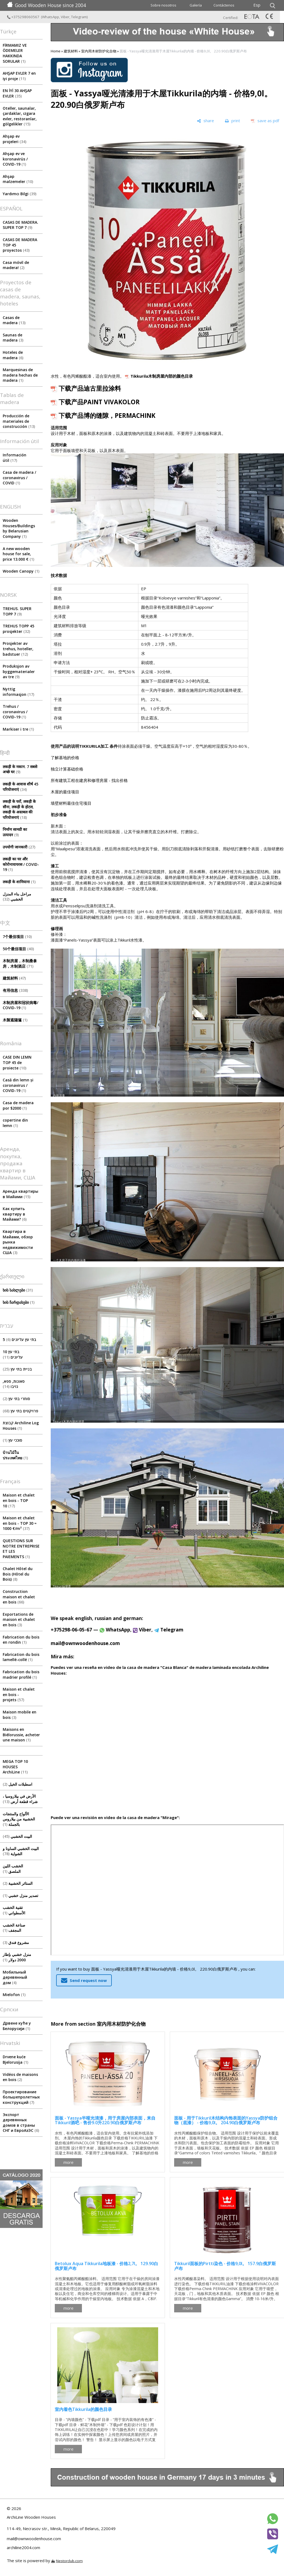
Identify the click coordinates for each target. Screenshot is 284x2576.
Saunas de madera (13, 337)
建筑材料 (14, 978)
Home (55, 51)
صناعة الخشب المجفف (14, 1927)
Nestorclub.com (69, 2560)
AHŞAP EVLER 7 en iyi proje (19, 76)
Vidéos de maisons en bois (20, 2077)
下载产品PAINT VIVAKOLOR (99, 402)
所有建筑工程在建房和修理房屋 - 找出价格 (89, 780)
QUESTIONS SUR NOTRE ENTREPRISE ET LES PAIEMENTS (21, 1548)
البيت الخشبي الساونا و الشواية (21, 1851)
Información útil (14, 457)
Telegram (79, 16)
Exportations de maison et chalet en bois (19, 1619)
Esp (256, 5)
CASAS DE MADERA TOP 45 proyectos (20, 245)
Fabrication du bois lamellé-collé (21, 1657)
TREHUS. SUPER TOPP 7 (17, 611)
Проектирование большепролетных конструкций (21, 2097)
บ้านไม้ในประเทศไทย (15, 1455)
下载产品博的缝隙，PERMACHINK (107, 415)
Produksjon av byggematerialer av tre (19, 671)
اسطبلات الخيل (17, 1784)
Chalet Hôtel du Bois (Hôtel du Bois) (18, 1574)
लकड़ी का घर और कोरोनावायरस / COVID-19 (21, 864)
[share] (205, 121)
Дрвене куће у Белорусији (17, 2026)
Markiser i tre (18, 729)
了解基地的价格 (65, 757)
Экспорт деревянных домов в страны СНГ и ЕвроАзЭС (21, 2122)
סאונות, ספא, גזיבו (14, 1384)
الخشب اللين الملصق (13, 1868)
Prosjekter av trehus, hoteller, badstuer (18, 648)
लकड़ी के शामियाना (19, 881)
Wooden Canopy (21, 571)
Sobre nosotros (163, 5)
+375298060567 (23, 16)
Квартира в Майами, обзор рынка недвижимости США (18, 1242)
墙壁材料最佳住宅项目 (71, 803)
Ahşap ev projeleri (14, 139)
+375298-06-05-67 (71, 1629)
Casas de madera (14, 320)
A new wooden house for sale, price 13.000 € (18, 554)
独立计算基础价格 (67, 769)
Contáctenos (223, 5)
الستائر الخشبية (18, 1883)
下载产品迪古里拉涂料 (90, 388)
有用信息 (15, 990)
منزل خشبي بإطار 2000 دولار (17, 1957)
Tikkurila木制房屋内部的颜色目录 (161, 376)
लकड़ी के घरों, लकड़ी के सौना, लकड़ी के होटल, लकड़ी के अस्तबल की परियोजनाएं (19, 809)
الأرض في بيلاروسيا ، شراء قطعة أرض (20, 1799)
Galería (196, 5)
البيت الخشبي (17, 1836)
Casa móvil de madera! (16, 265)
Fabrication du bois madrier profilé (21, 1674)
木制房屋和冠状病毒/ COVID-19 (20, 1005)
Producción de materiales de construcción (19, 421)
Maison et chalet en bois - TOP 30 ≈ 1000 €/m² (20, 1523)
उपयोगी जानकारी (19, 847)
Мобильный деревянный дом (15, 1977)
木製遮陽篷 (15, 1019)
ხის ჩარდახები (18, 1302)
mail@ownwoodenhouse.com (85, 1643)
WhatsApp (50, 16)
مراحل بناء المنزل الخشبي (17, 896)
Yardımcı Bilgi (19, 193)
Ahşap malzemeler (18, 179)
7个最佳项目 (17, 936)
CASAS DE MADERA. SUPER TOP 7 (20, 225)
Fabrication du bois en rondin (21, 1639)
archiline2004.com (23, 2547)
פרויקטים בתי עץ (20, 1410)
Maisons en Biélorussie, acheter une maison (21, 1734)
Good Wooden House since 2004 (46, 5)
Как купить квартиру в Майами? (15, 1214)
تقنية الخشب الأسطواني (14, 1910)
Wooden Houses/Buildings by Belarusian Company (19, 528)
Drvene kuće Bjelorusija (15, 2059)
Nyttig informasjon (18, 691)
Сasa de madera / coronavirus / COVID (19, 477)
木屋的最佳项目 (65, 791)
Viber (65, 16)
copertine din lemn (15, 1122)
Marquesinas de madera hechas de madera (20, 375)
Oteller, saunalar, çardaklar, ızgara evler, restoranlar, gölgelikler (20, 116)
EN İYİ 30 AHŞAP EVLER (17, 93)
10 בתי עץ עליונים (13, 1354)
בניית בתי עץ (17, 1369)
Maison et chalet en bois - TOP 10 (19, 1500)
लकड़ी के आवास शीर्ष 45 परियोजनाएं (20, 786)
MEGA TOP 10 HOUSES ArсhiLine (15, 1767)
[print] (232, 121)
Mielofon (14, 1994)
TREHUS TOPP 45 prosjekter (18, 628)
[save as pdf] (265, 121)
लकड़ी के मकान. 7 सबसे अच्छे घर (20, 769)
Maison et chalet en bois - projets (19, 1694)
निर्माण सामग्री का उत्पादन (15, 832)
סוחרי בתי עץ (16, 1398)
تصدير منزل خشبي (20, 1895)
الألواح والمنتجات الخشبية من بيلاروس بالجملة (19, 1819)
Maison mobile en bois (19, 1714)
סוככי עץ (12, 1440)
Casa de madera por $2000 (18, 1105)
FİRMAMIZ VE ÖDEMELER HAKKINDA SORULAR (15, 53)
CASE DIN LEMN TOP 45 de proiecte (17, 1062)
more (68, 2162)
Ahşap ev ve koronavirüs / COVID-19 (15, 159)
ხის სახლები (18, 1290)
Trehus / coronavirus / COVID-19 (15, 711)
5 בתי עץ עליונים (19, 1339)
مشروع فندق (16, 1942)
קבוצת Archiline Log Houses (21, 1425)
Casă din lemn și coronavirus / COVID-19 (18, 1085)
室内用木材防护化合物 (98, 51)
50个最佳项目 (18, 948)
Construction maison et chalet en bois (19, 1597)
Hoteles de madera (13, 355)
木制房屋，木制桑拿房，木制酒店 (20, 963)
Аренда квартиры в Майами (20, 1194)
